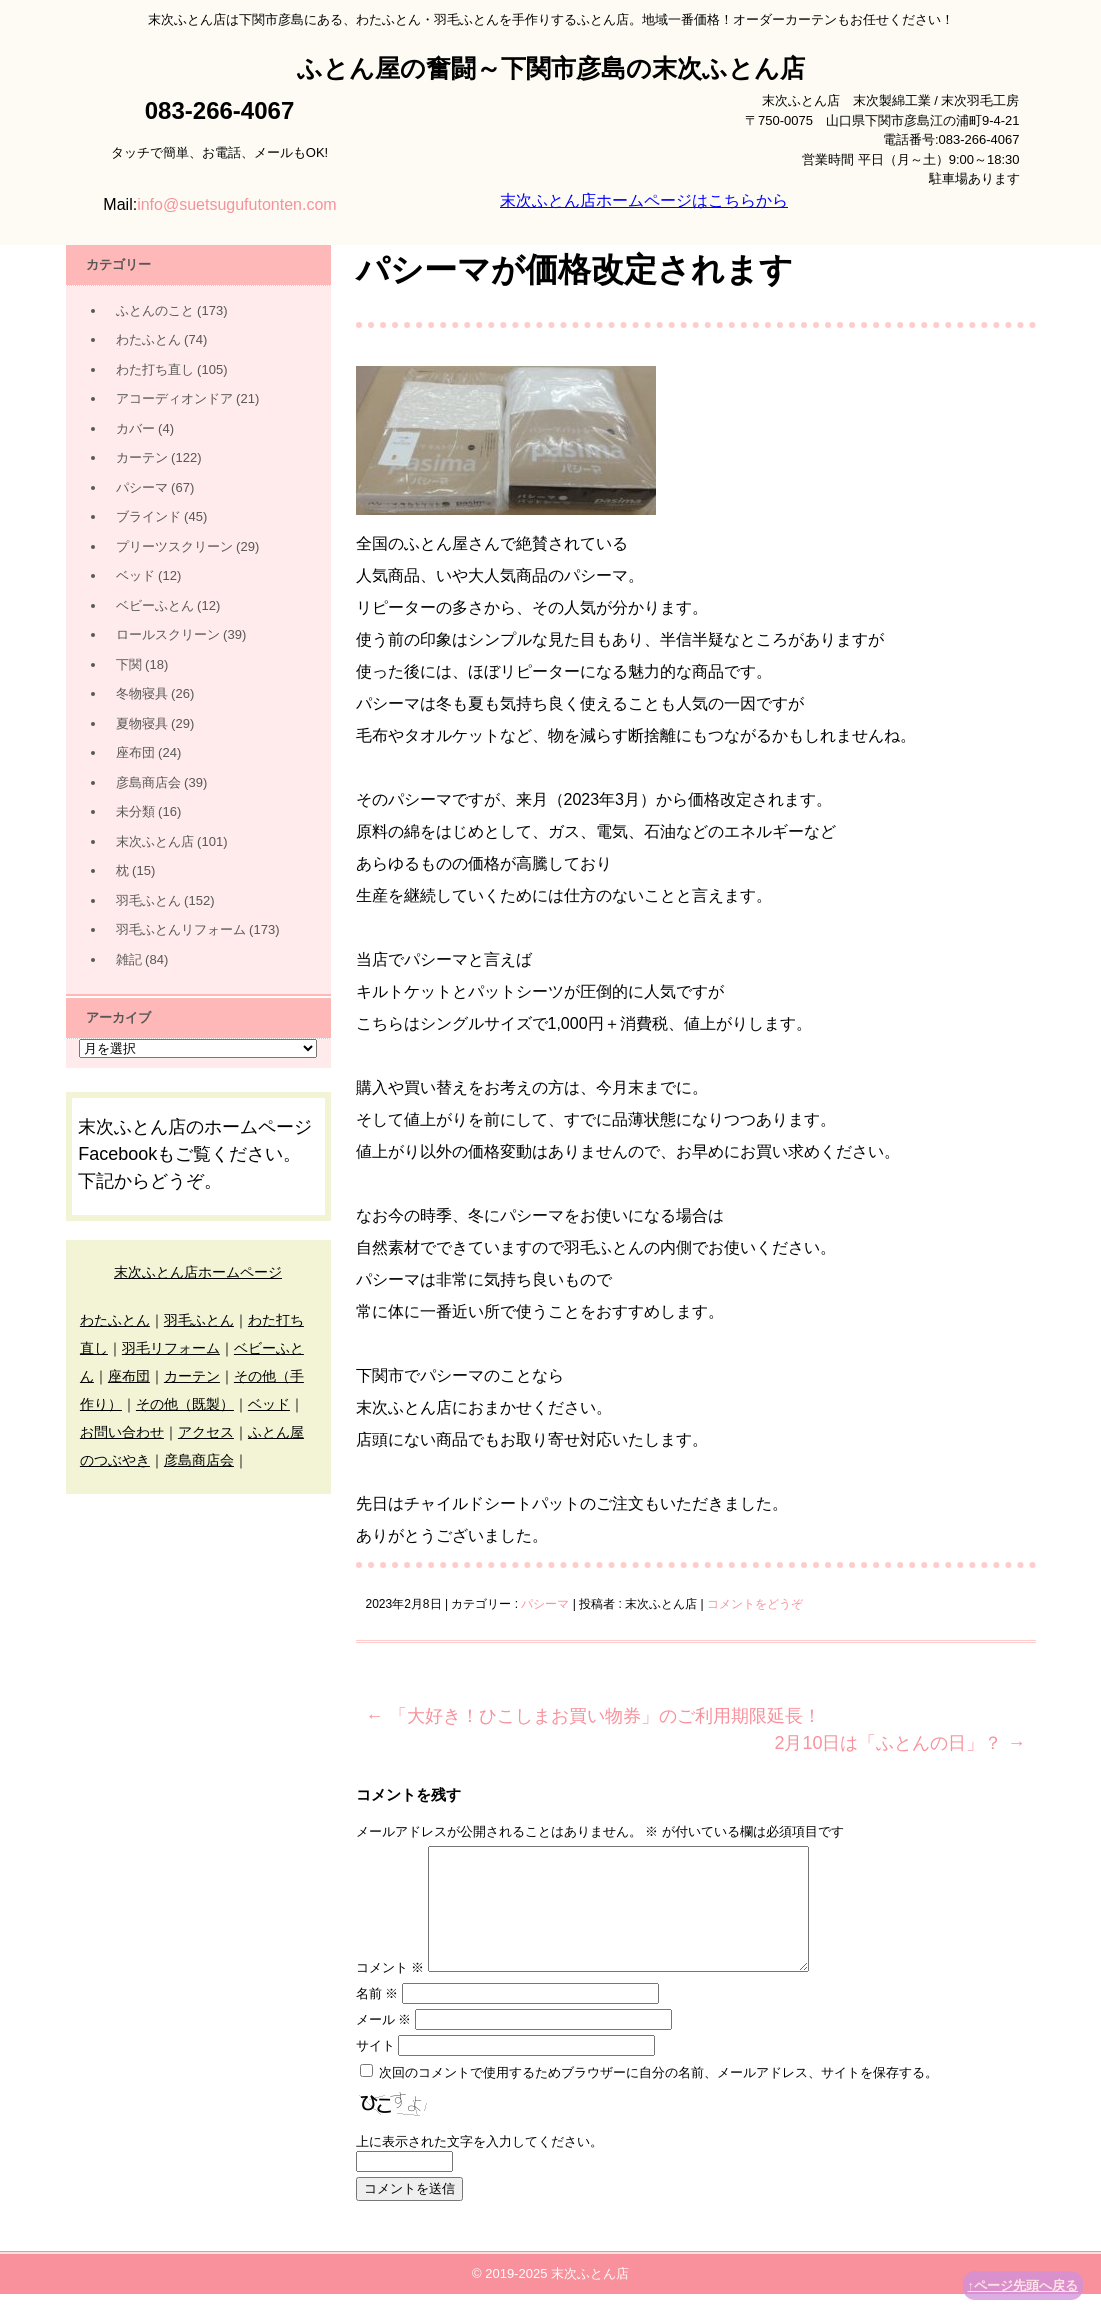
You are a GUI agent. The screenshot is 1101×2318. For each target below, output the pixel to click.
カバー (135, 428)
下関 (129, 664)
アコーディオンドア (174, 398)
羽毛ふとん (148, 900)
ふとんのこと (155, 310)
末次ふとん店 (155, 841)
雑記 (129, 959)
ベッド (135, 575)
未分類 (135, 811)
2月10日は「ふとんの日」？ (899, 1743)
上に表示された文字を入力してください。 (479, 2165)
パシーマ (545, 1604)
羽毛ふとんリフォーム (181, 929)
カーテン (142, 457)
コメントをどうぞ (755, 1604)
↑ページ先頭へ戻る (1023, 2285)
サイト (375, 2069)
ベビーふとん (155, 605)
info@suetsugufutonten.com (236, 204)
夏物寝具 (142, 723)
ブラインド (148, 516)
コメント (390, 1991)
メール (384, 2043)
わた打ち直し (155, 369)
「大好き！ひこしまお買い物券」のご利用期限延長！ (593, 1716)
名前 (377, 2017)
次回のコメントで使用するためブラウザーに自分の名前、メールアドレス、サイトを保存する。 (658, 2096)
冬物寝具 (142, 693)
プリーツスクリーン (174, 546)
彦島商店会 (148, 782)
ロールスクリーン (168, 634)
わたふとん (148, 339)
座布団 (135, 752)
